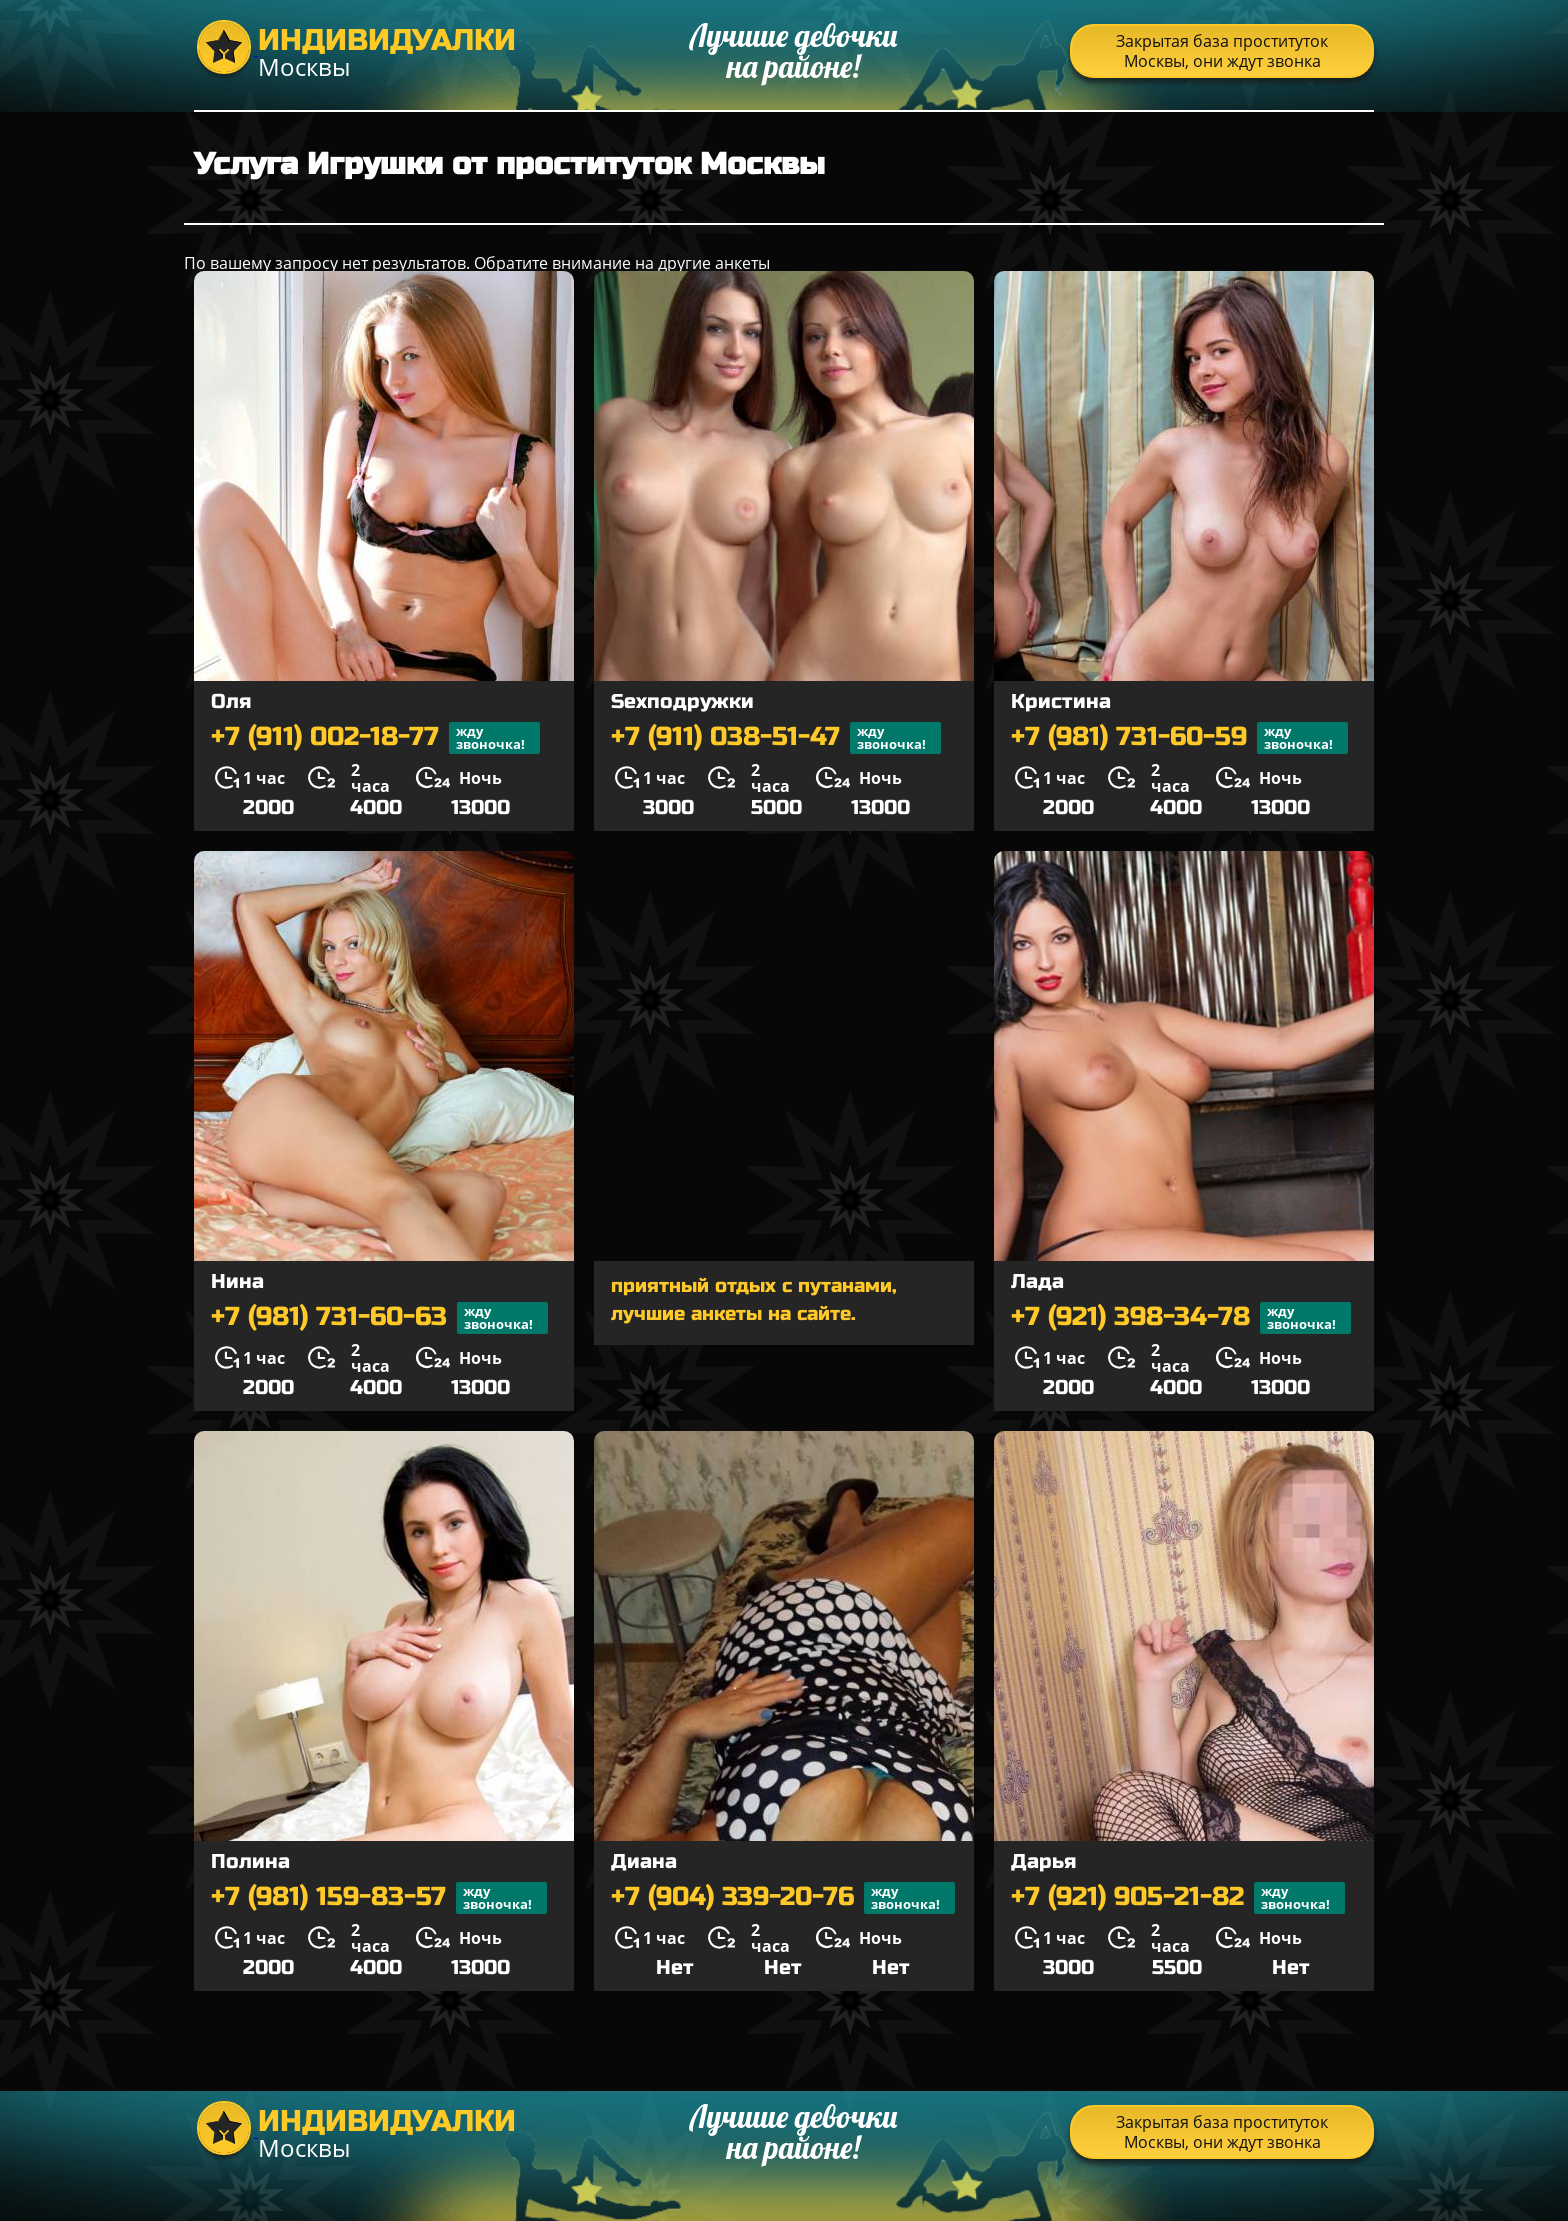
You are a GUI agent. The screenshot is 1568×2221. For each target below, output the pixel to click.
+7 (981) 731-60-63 (379, 1318)
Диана (644, 1861)
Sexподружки (682, 701)
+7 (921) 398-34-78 (1181, 1318)
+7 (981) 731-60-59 (1179, 738)
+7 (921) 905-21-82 (1178, 1898)
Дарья (1043, 1861)
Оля (231, 701)
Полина (250, 1861)
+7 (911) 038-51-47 (776, 738)
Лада (1037, 1281)
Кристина (1061, 701)
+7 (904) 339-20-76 (783, 1898)
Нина (237, 1281)
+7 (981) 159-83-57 (379, 1898)
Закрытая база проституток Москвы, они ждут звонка (1222, 51)
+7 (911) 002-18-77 (375, 738)
